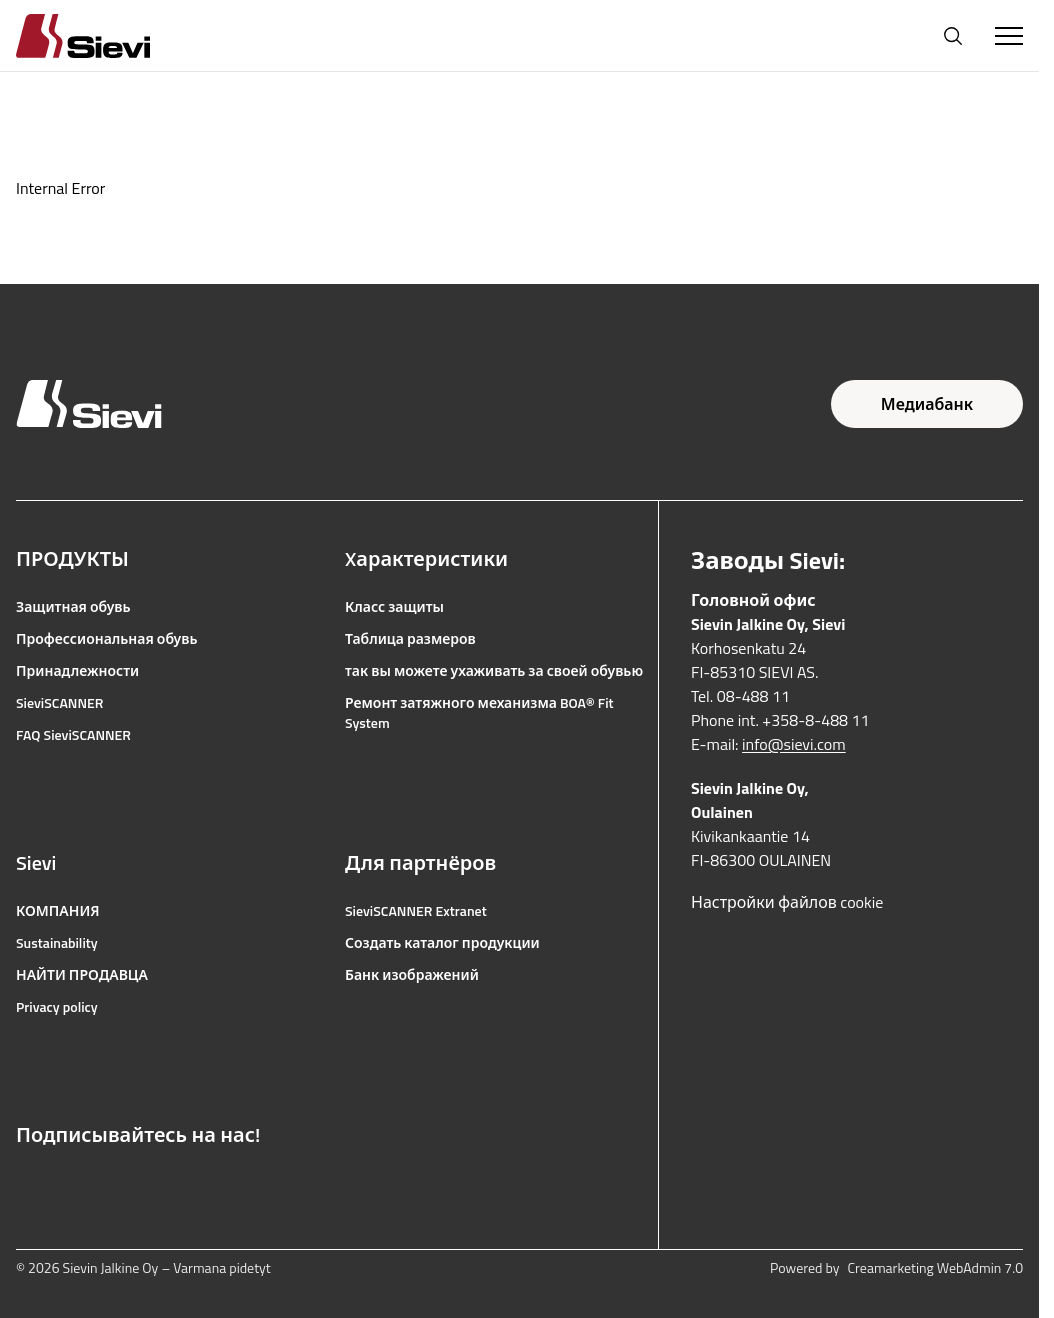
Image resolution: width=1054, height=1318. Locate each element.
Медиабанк (927, 404)
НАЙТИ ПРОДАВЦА (82, 975)
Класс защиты (394, 607)
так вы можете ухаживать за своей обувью (494, 671)
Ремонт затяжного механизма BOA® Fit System (479, 713)
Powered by (896, 1268)
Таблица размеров (410, 639)
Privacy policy (57, 1007)
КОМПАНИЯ (58, 911)
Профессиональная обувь (106, 639)
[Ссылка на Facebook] (26, 1183)
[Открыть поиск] (953, 36)
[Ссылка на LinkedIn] (158, 1183)
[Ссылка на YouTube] (114, 1183)
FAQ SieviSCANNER (73, 735)
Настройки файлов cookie (787, 902)
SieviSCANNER (59, 703)
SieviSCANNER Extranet (416, 911)
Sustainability (57, 943)
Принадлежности (77, 671)
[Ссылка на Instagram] (70, 1183)
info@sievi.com (794, 744)
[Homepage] (107, 35)
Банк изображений (412, 975)
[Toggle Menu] (1009, 36)
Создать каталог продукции (442, 943)
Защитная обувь (73, 607)
